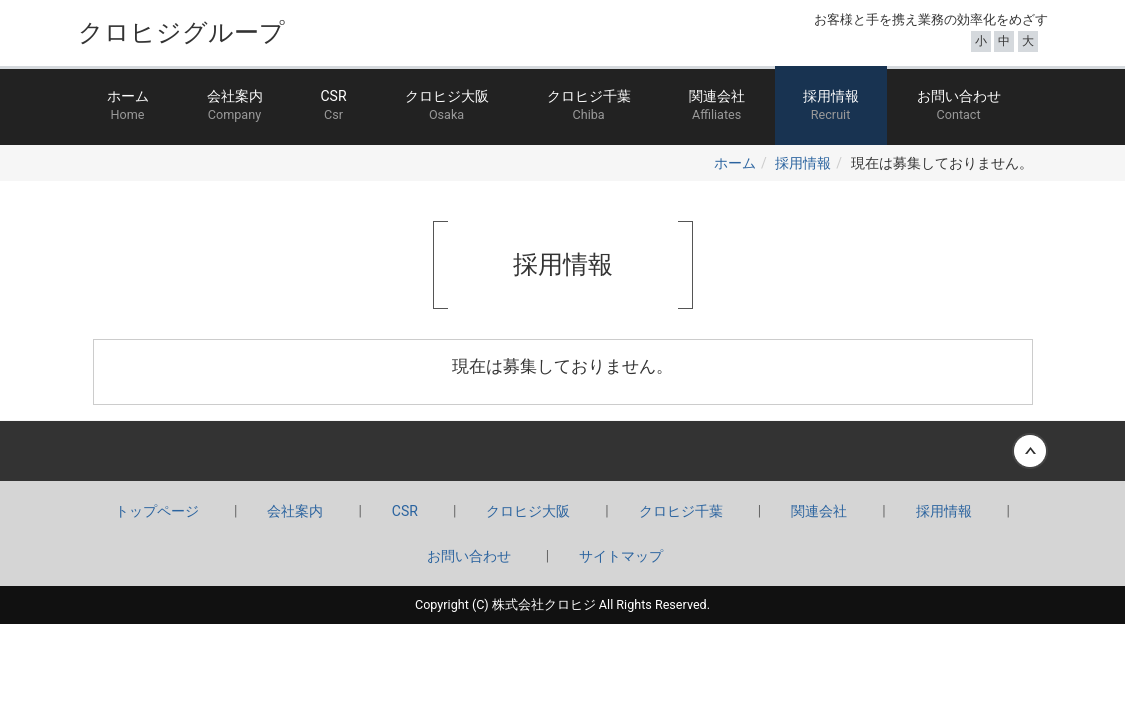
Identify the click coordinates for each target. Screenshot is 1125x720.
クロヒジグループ (181, 32)
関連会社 (717, 106)
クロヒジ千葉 (589, 106)
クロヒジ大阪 (447, 106)
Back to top (562, 451)
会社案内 (235, 106)
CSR (334, 106)
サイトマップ (621, 556)
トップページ (157, 511)
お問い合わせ (959, 106)
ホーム (128, 106)
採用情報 (831, 106)
